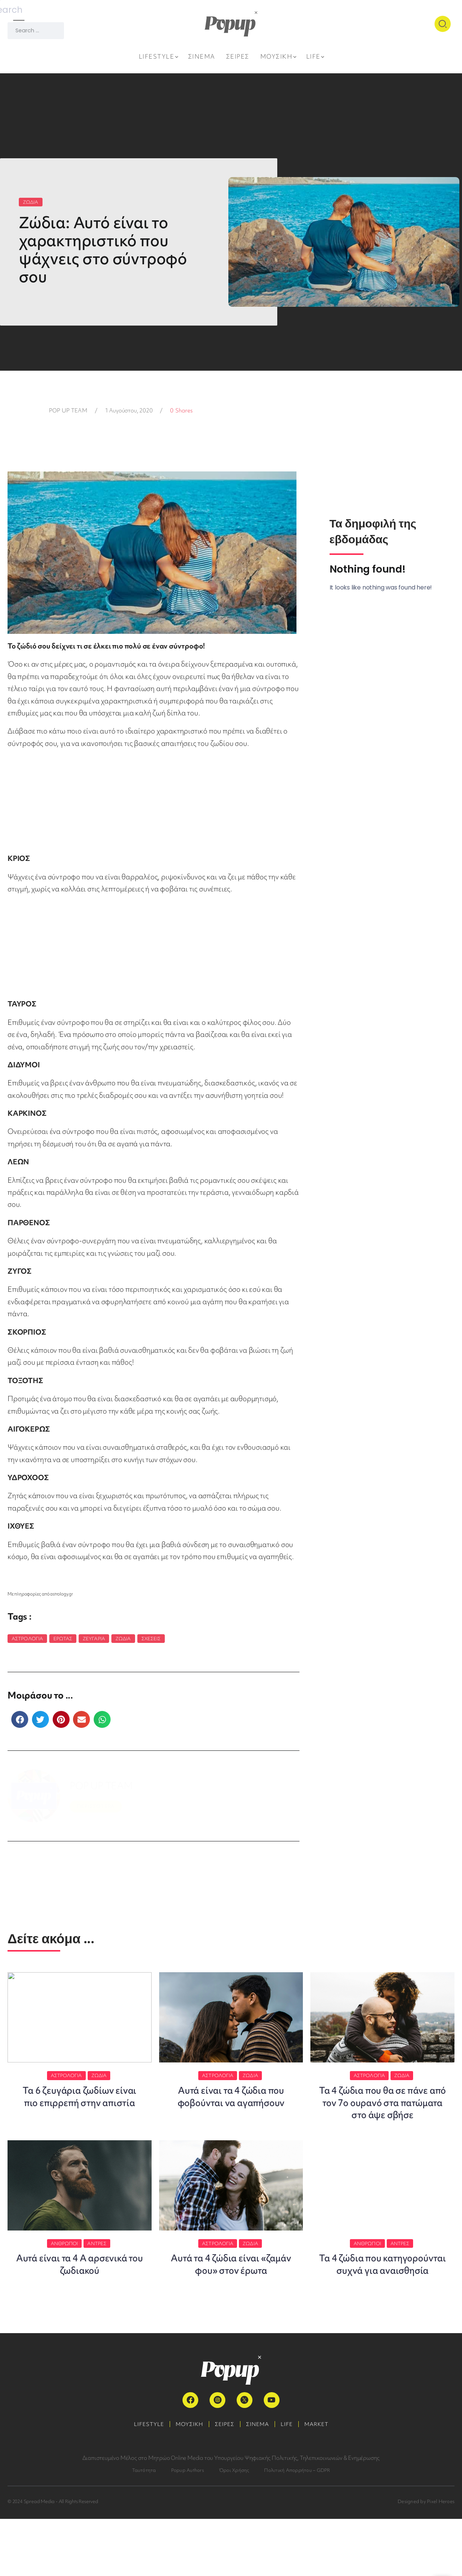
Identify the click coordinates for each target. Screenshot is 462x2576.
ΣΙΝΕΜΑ (259, 2481)
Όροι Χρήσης (234, 2527)
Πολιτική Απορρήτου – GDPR (297, 2527)
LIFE (292, 2481)
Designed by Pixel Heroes (426, 2558)
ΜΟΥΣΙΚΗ (184, 2481)
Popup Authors (187, 2527)
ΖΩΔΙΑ (30, 202)
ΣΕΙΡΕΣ (223, 2481)
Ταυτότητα (144, 2527)
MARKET (326, 2481)
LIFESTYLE (140, 2481)
